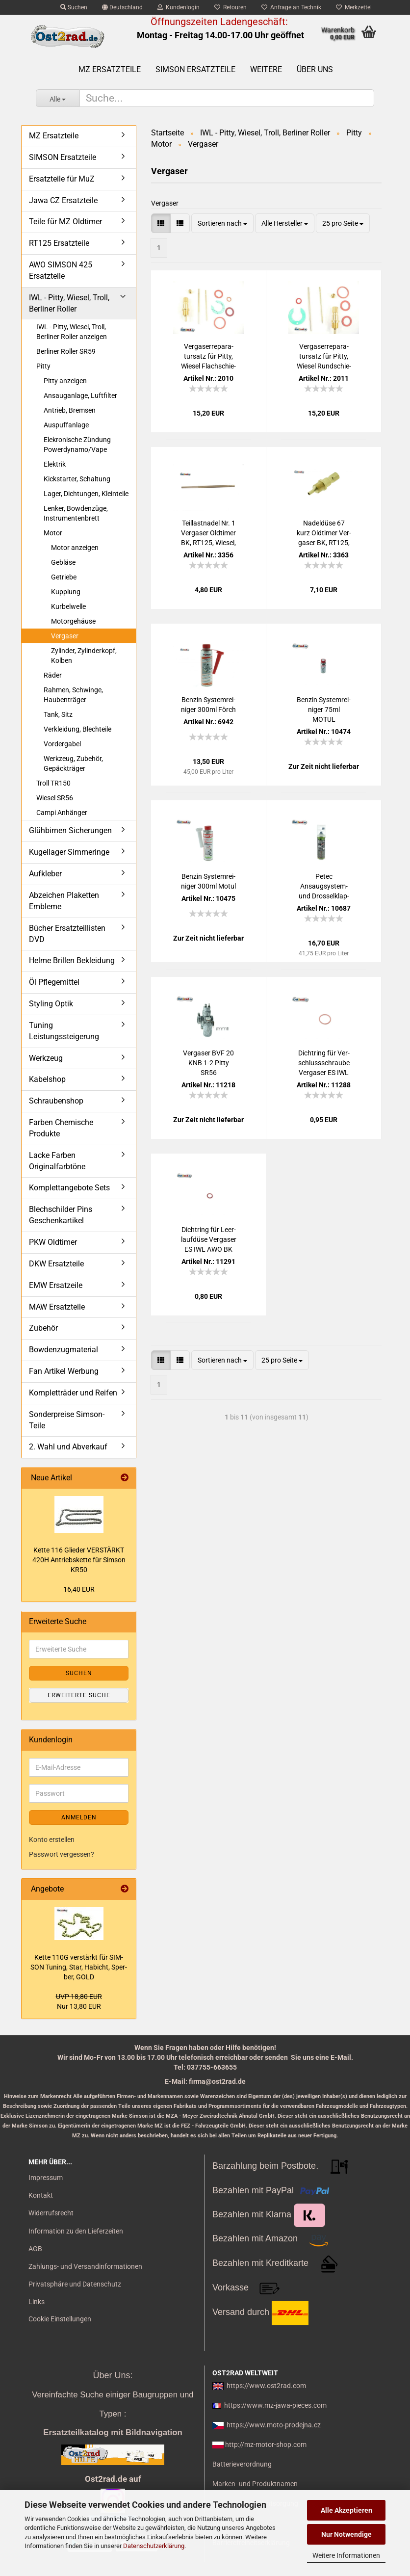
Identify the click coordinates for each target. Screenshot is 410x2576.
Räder (53, 675)
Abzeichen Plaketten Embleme (64, 901)
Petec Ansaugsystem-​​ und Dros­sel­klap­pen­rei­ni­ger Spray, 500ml (324, 886)
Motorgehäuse (73, 621)
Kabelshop (47, 1079)
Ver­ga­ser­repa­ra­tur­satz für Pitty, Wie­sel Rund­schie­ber (324, 356)
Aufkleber (45, 873)
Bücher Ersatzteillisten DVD (67, 933)
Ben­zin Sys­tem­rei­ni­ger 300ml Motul (208, 881)
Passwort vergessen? (61, 1854)
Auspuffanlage (66, 425)
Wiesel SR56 (54, 798)
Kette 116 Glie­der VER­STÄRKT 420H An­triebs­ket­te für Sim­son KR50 (79, 1560)
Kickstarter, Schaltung (77, 479)
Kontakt (40, 2195)
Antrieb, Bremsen (70, 410)
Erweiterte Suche (79, 1695)
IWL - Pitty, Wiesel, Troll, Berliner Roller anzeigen (71, 332)
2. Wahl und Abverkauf (68, 1446)
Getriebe (64, 577)
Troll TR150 (53, 783)
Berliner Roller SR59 (66, 351)
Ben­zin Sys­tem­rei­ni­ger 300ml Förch (208, 704)
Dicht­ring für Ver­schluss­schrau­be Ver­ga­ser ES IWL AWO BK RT (324, 1063)
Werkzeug (46, 1058)
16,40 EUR (79, 1589)
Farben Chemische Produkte (61, 1128)
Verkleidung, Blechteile (77, 729)
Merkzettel (354, 7)
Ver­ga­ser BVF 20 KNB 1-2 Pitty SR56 (208, 1063)
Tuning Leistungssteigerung (64, 1031)
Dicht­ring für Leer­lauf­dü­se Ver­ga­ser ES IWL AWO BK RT (208, 1240)
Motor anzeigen (75, 548)
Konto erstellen (52, 1839)
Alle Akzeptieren (346, 2510)
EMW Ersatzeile (55, 1285)
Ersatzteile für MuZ (62, 179)
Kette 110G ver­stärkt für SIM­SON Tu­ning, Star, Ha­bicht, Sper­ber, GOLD (78, 1967)
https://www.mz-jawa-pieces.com (275, 2405)
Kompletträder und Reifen (73, 1392)
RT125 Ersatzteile (59, 243)
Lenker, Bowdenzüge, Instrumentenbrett (76, 513)
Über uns (315, 69)
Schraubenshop (56, 1100)
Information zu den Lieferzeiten (75, 2231)
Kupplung (65, 592)
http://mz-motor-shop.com (266, 2444)
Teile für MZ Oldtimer (65, 221)
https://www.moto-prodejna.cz (274, 2425)
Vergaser (64, 636)
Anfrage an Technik (291, 7)
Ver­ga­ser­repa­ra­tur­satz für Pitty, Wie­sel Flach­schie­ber (208, 356)
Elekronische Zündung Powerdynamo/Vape (77, 444)
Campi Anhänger (61, 812)
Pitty (43, 366)
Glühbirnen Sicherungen (70, 830)
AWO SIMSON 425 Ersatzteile (60, 270)
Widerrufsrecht (51, 2213)
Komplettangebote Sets (69, 1187)
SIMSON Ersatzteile (195, 69)
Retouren (230, 7)
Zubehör (43, 1328)
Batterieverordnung (242, 2464)
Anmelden (79, 1817)
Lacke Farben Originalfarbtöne (57, 1161)
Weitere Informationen (346, 2555)
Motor (53, 533)
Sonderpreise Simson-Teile (66, 1420)
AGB (35, 2249)
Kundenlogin (178, 7)
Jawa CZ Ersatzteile (63, 200)
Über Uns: (112, 2375)
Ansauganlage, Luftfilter (80, 395)
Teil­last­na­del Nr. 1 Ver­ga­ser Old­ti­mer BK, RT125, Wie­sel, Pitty (208, 533)
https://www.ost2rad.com (266, 2386)
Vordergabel (62, 744)
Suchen (73, 7)
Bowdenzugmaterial (63, 1349)
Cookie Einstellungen (59, 2319)
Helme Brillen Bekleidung (72, 960)
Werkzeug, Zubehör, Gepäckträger (73, 763)
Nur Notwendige (346, 2534)
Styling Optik (51, 1003)
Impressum (45, 2178)
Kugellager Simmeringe (69, 852)
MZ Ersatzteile (109, 69)
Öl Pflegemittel (54, 982)
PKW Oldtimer (53, 1242)
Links (36, 2302)
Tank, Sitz (58, 714)
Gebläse (63, 562)
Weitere (266, 69)
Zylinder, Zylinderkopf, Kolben (84, 655)
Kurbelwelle (68, 606)
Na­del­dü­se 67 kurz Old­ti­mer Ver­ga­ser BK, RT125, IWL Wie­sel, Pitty (324, 533)
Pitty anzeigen (65, 381)
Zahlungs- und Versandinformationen (85, 2266)
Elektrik (55, 464)
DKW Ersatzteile (56, 1263)
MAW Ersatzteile (57, 1307)
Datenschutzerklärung (153, 2546)
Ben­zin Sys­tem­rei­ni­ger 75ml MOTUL (324, 709)
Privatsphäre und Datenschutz (74, 2284)
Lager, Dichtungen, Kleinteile (86, 494)
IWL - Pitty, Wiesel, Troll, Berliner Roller (69, 303)
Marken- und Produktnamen (255, 2484)
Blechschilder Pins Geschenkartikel (60, 1215)
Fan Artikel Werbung (64, 1371)
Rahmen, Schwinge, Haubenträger (73, 695)
